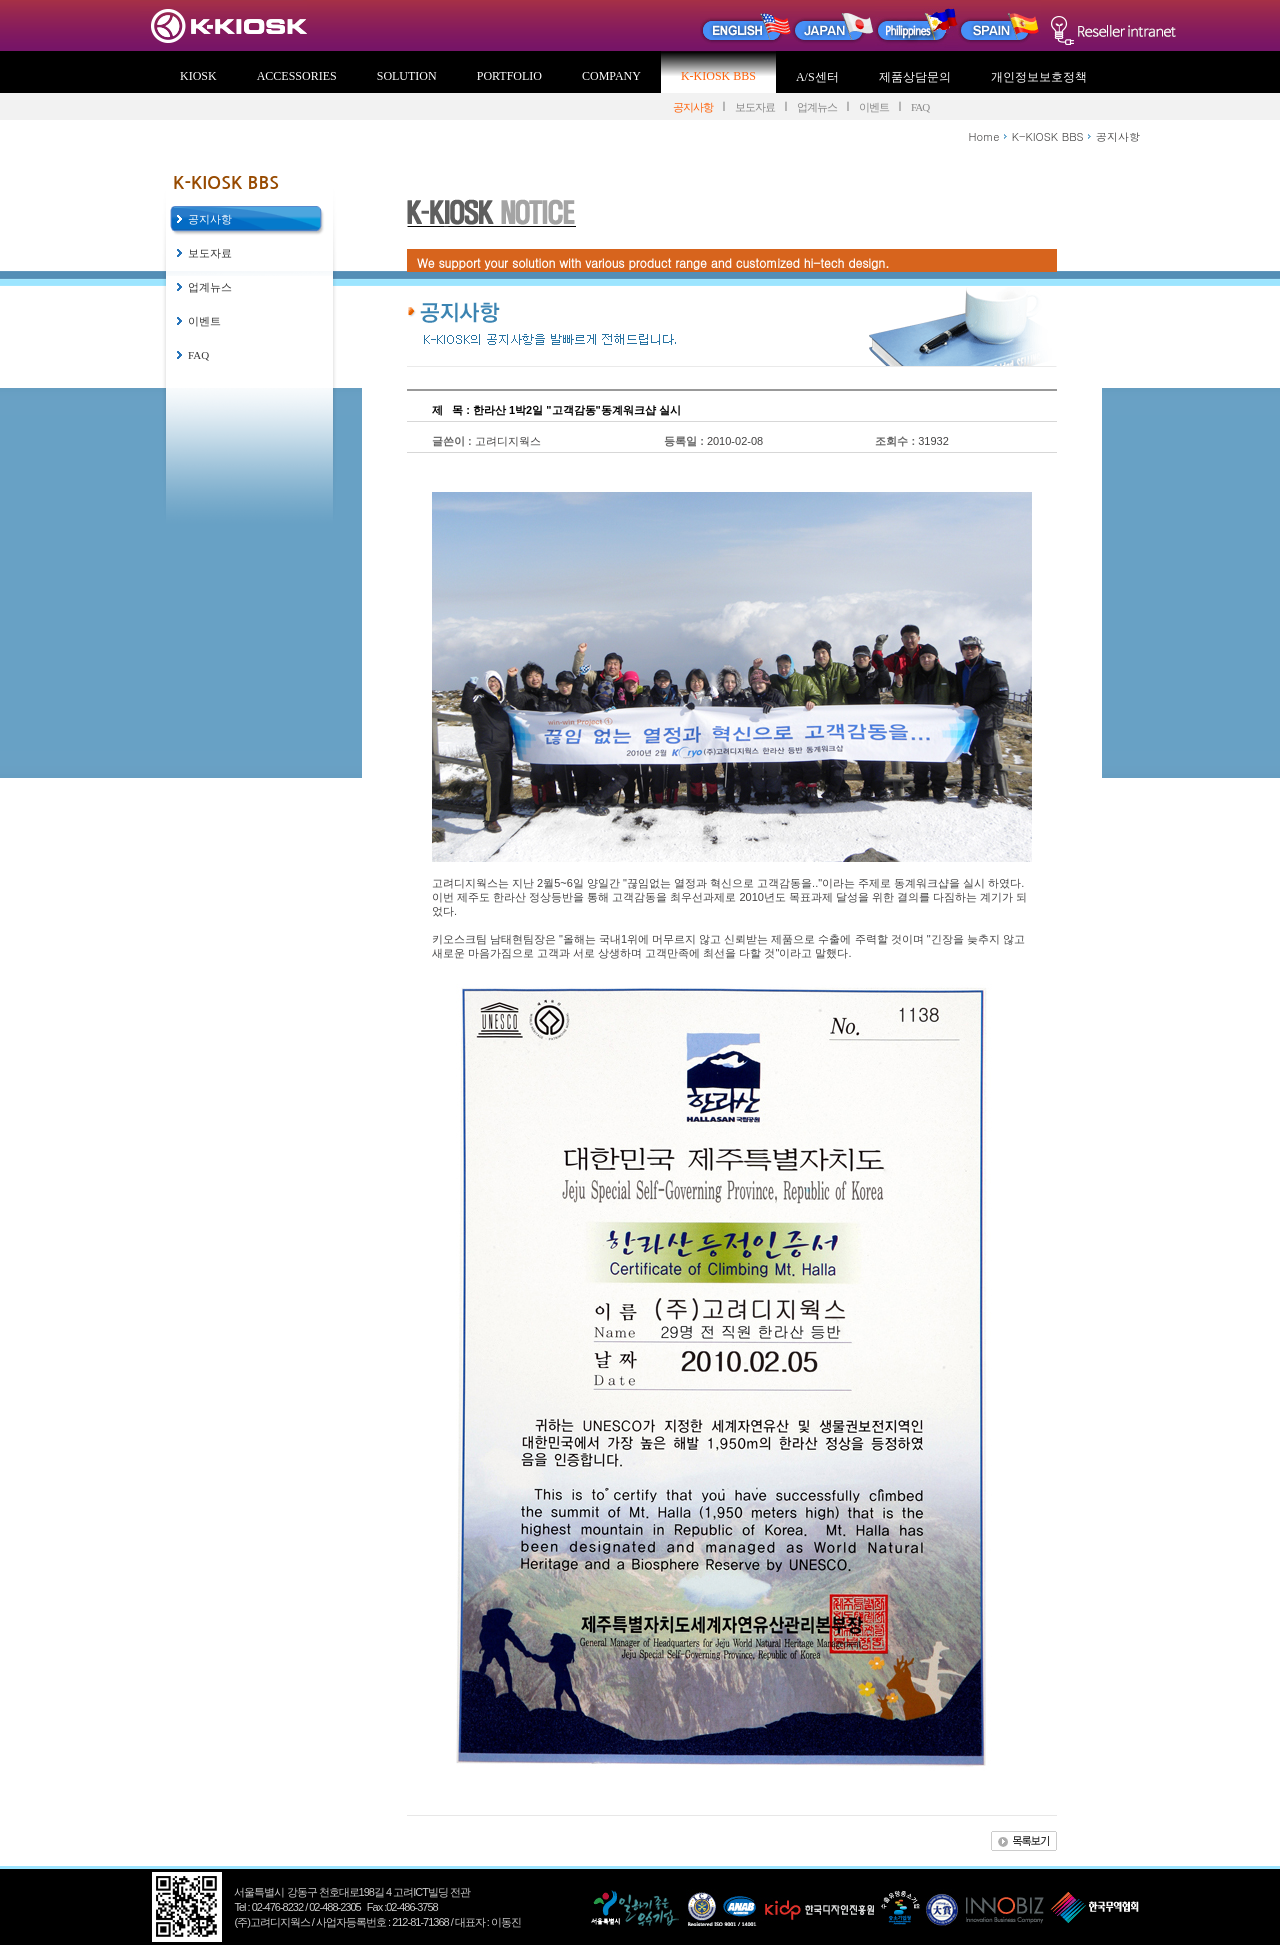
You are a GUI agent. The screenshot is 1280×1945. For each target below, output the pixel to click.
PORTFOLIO (509, 76)
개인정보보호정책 (1039, 77)
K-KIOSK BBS (718, 76)
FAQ (920, 107)
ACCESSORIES (297, 76)
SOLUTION (407, 76)
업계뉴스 (817, 107)
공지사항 (693, 107)
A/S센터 (817, 77)
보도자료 (755, 107)
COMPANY (611, 76)
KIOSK (198, 76)
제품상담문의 (915, 77)
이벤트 (874, 107)
